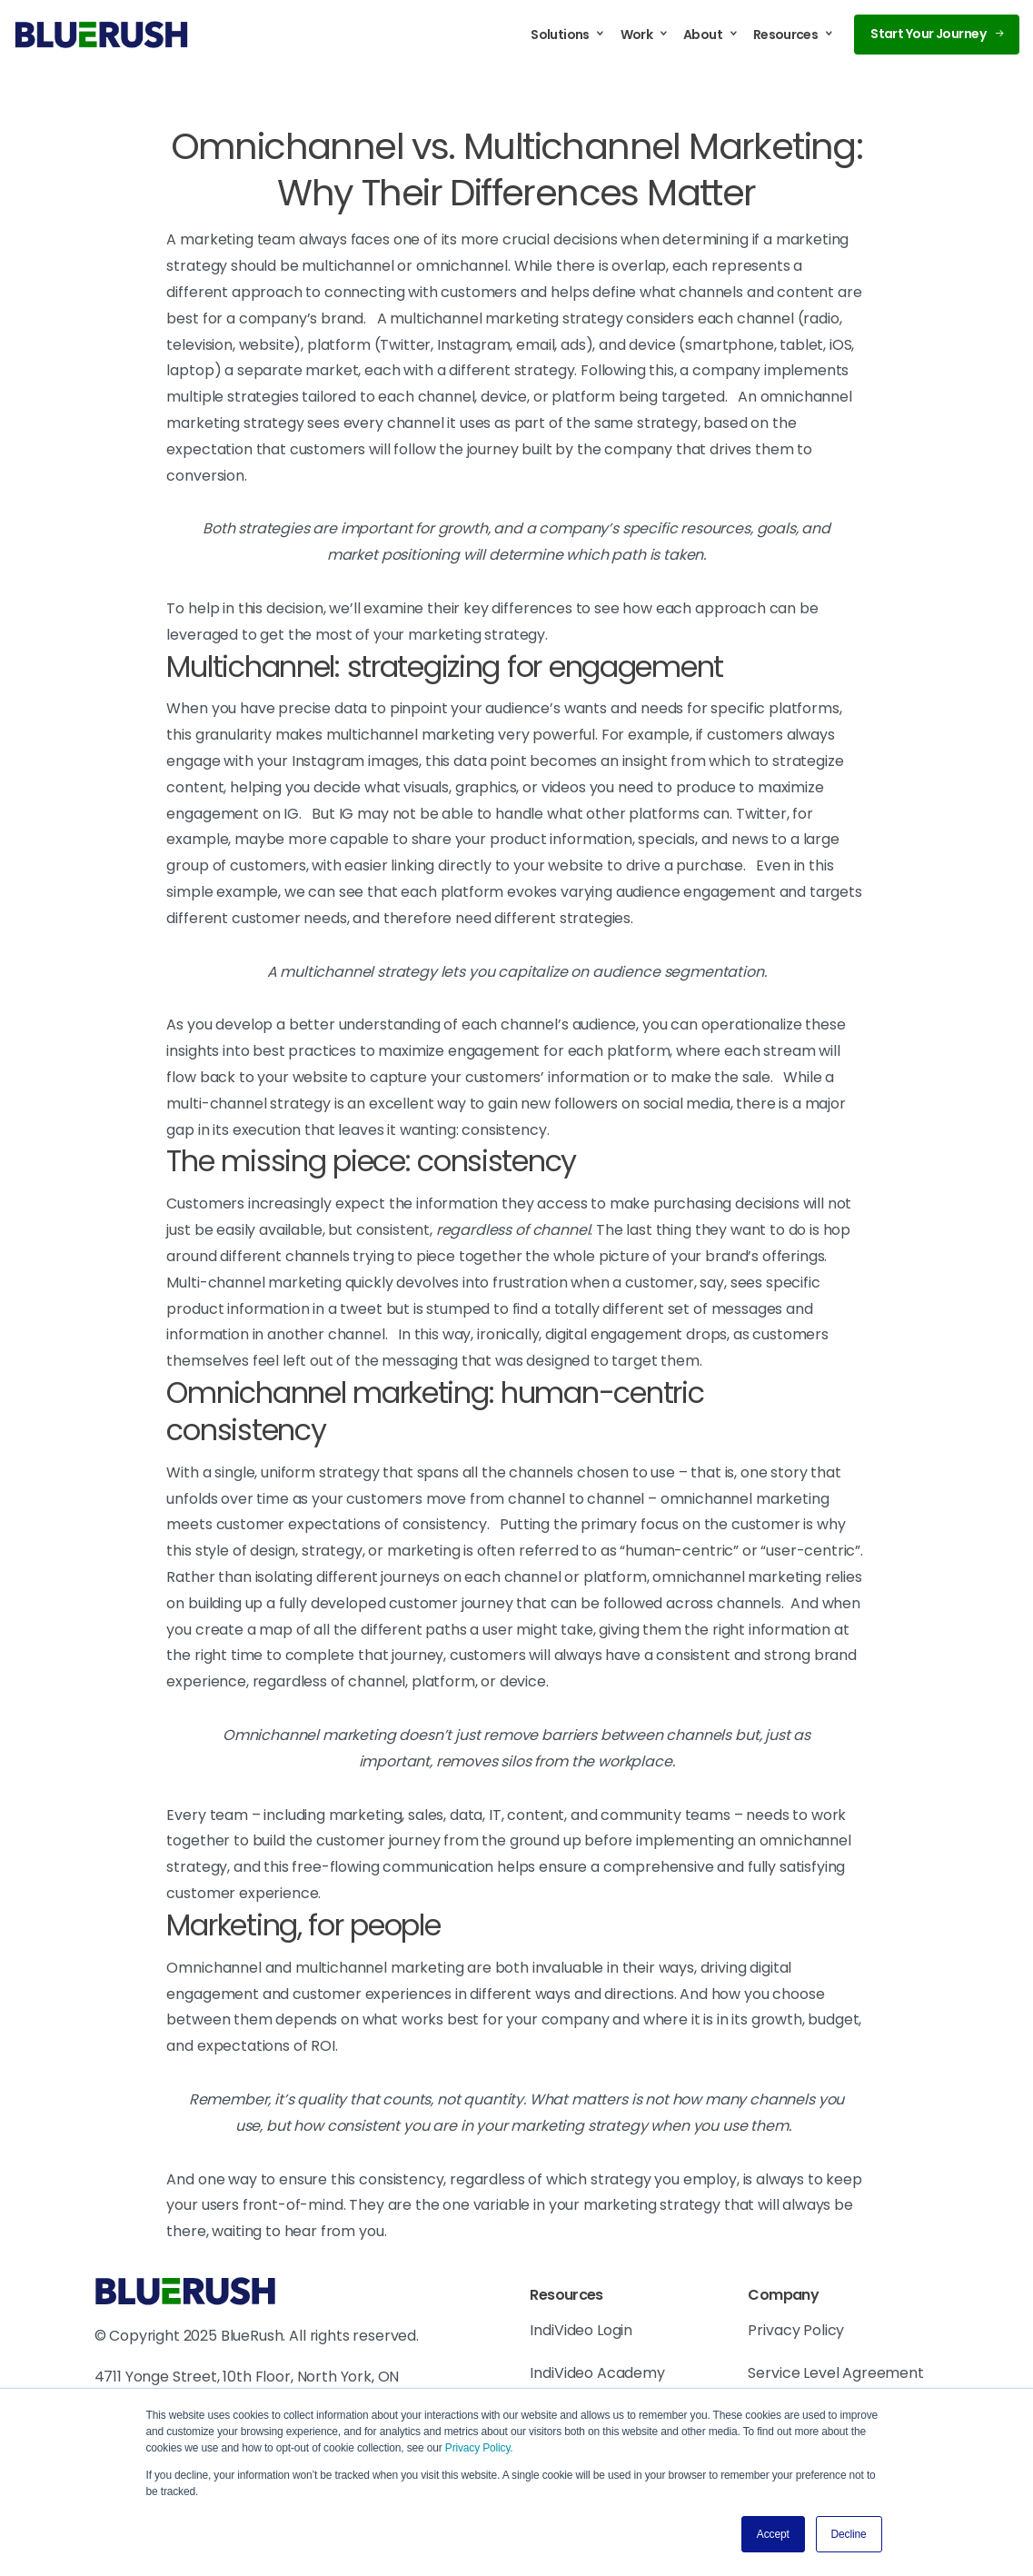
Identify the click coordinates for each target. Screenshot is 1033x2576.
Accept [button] (773, 2534)
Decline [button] (849, 2534)
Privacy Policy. (479, 2448)
